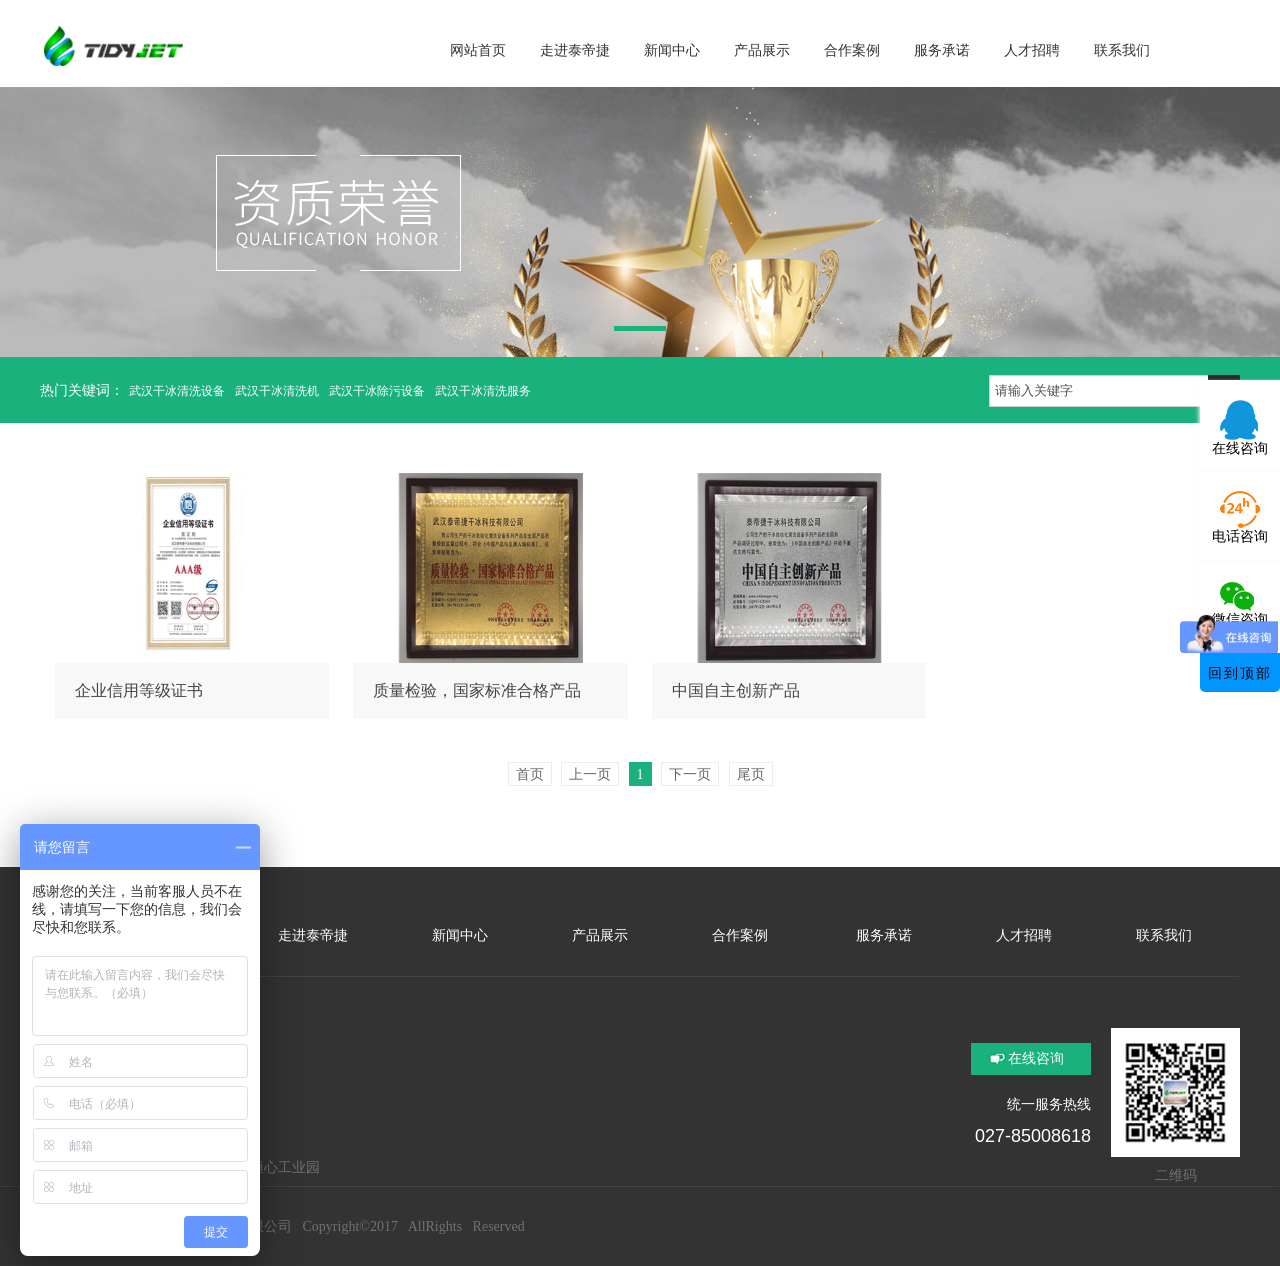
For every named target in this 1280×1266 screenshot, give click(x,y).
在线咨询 (1036, 1058)
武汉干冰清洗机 (277, 391)
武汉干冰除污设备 (377, 391)
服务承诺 (882, 935)
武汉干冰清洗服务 (483, 391)
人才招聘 (1024, 935)
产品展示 (600, 935)
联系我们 (1164, 935)
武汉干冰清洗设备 (177, 391)
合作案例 (740, 935)
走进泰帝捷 (313, 935)
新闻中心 (460, 935)
